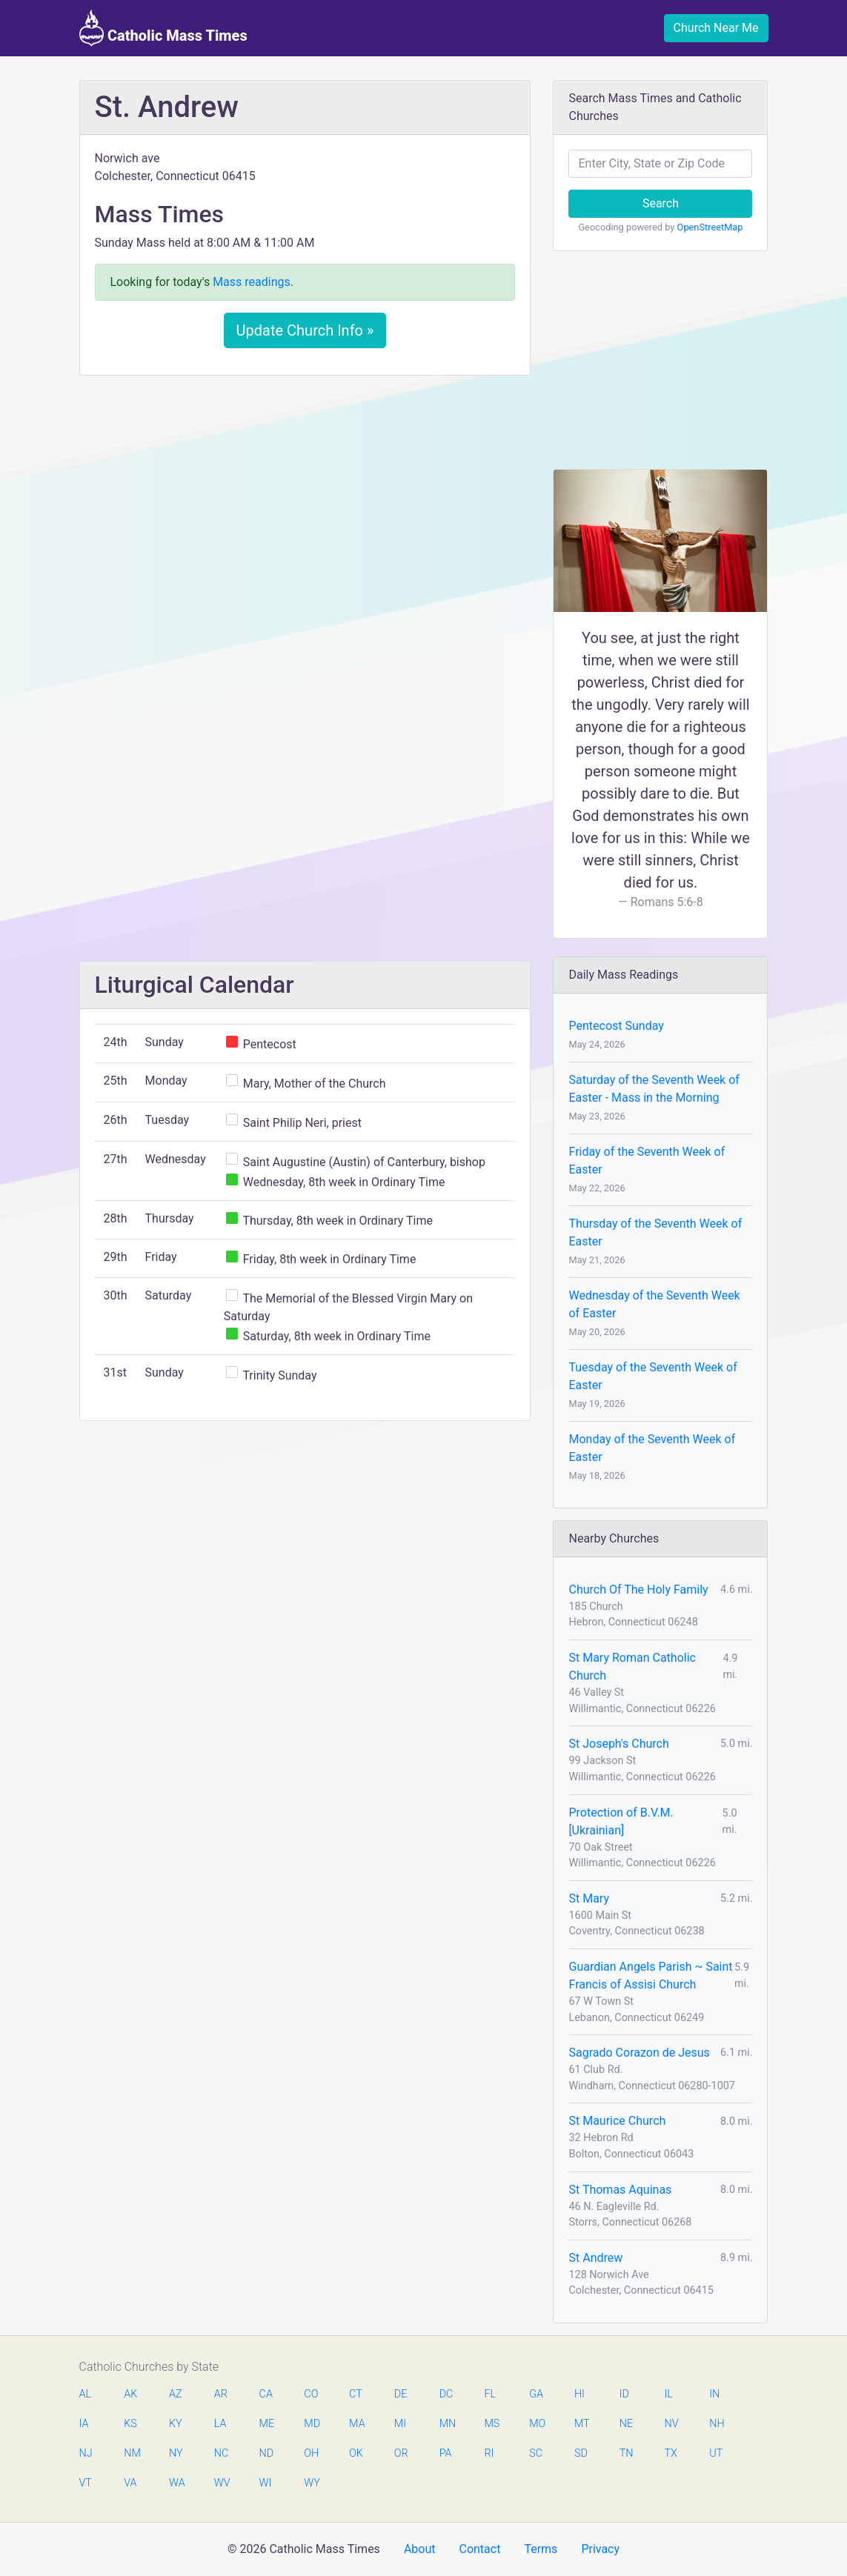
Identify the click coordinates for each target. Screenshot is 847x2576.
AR (220, 2394)
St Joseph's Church (618, 1744)
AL (85, 2394)
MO (536, 2423)
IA (84, 2423)
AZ (175, 2394)
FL (490, 2394)
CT (355, 2394)
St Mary (588, 1898)
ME (266, 2423)
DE (401, 2394)
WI (265, 2483)
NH (716, 2423)
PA (445, 2453)
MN (446, 2423)
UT (716, 2453)
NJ (86, 2453)
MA (356, 2423)
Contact (479, 2549)
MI (400, 2423)
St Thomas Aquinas (619, 2190)
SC (535, 2453)
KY (175, 2423)
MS (491, 2423)
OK (356, 2453)
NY (176, 2453)
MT (581, 2423)
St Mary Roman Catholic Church (631, 1667)
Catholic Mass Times (163, 28)
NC (221, 2453)
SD (581, 2453)
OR (401, 2453)
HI (579, 2394)
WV (221, 2483)
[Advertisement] (305, 497)
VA (130, 2483)
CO (311, 2394)
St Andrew (595, 2258)
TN (627, 2453)
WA (176, 2483)
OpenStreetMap (710, 227)
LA (220, 2423)
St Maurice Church (616, 2121)
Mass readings (251, 282)
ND (266, 2453)
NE (626, 2423)
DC (446, 2394)
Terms (540, 2549)
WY (311, 2483)
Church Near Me (716, 28)
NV (671, 2423)
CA (266, 2394)
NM (131, 2453)
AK (130, 2394)
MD (311, 2423)
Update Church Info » (305, 330)
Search (660, 203)
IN (714, 2394)
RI (489, 2453)
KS (130, 2423)
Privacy (600, 2549)
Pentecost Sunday (615, 1026)
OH (311, 2453)
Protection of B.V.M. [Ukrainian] (620, 1821)
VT (85, 2483)
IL (668, 2394)
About (420, 2549)
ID (624, 2394)
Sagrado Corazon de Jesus (638, 2053)
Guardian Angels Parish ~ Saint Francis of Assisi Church (650, 1975)
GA (536, 2394)
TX (670, 2453)
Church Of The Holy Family (638, 1589)
